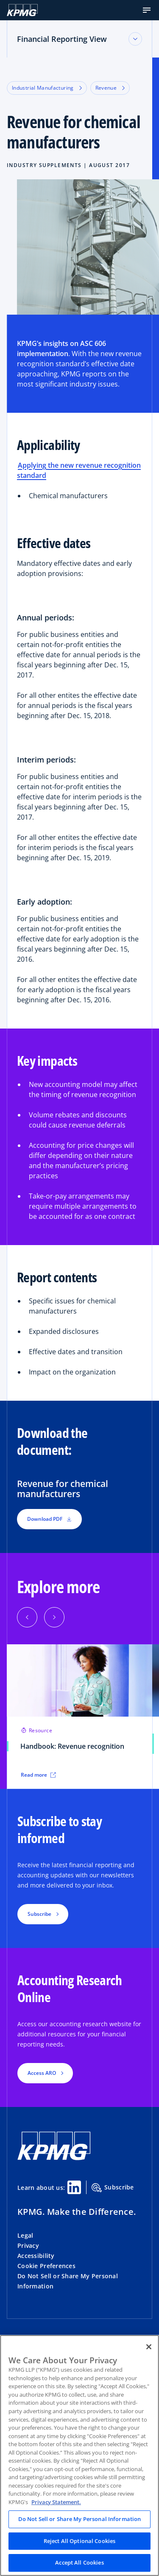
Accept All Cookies (79, 2562)
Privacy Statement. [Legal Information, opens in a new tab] (56, 2502)
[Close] (148, 2346)
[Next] (54, 1617)
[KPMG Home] (22, 10)
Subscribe (113, 2187)
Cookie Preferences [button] (46, 2266)
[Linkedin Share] (74, 2187)
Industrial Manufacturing (47, 87)
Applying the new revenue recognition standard (79, 470)
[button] (147, 10)
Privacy (28, 2245)
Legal (25, 2235)
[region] (79, 2455)
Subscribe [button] (39, 1914)
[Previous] (27, 1617)
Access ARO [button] (42, 2073)
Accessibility (36, 2256)
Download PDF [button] (49, 1519)
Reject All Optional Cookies (80, 2541)
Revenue (110, 87)
